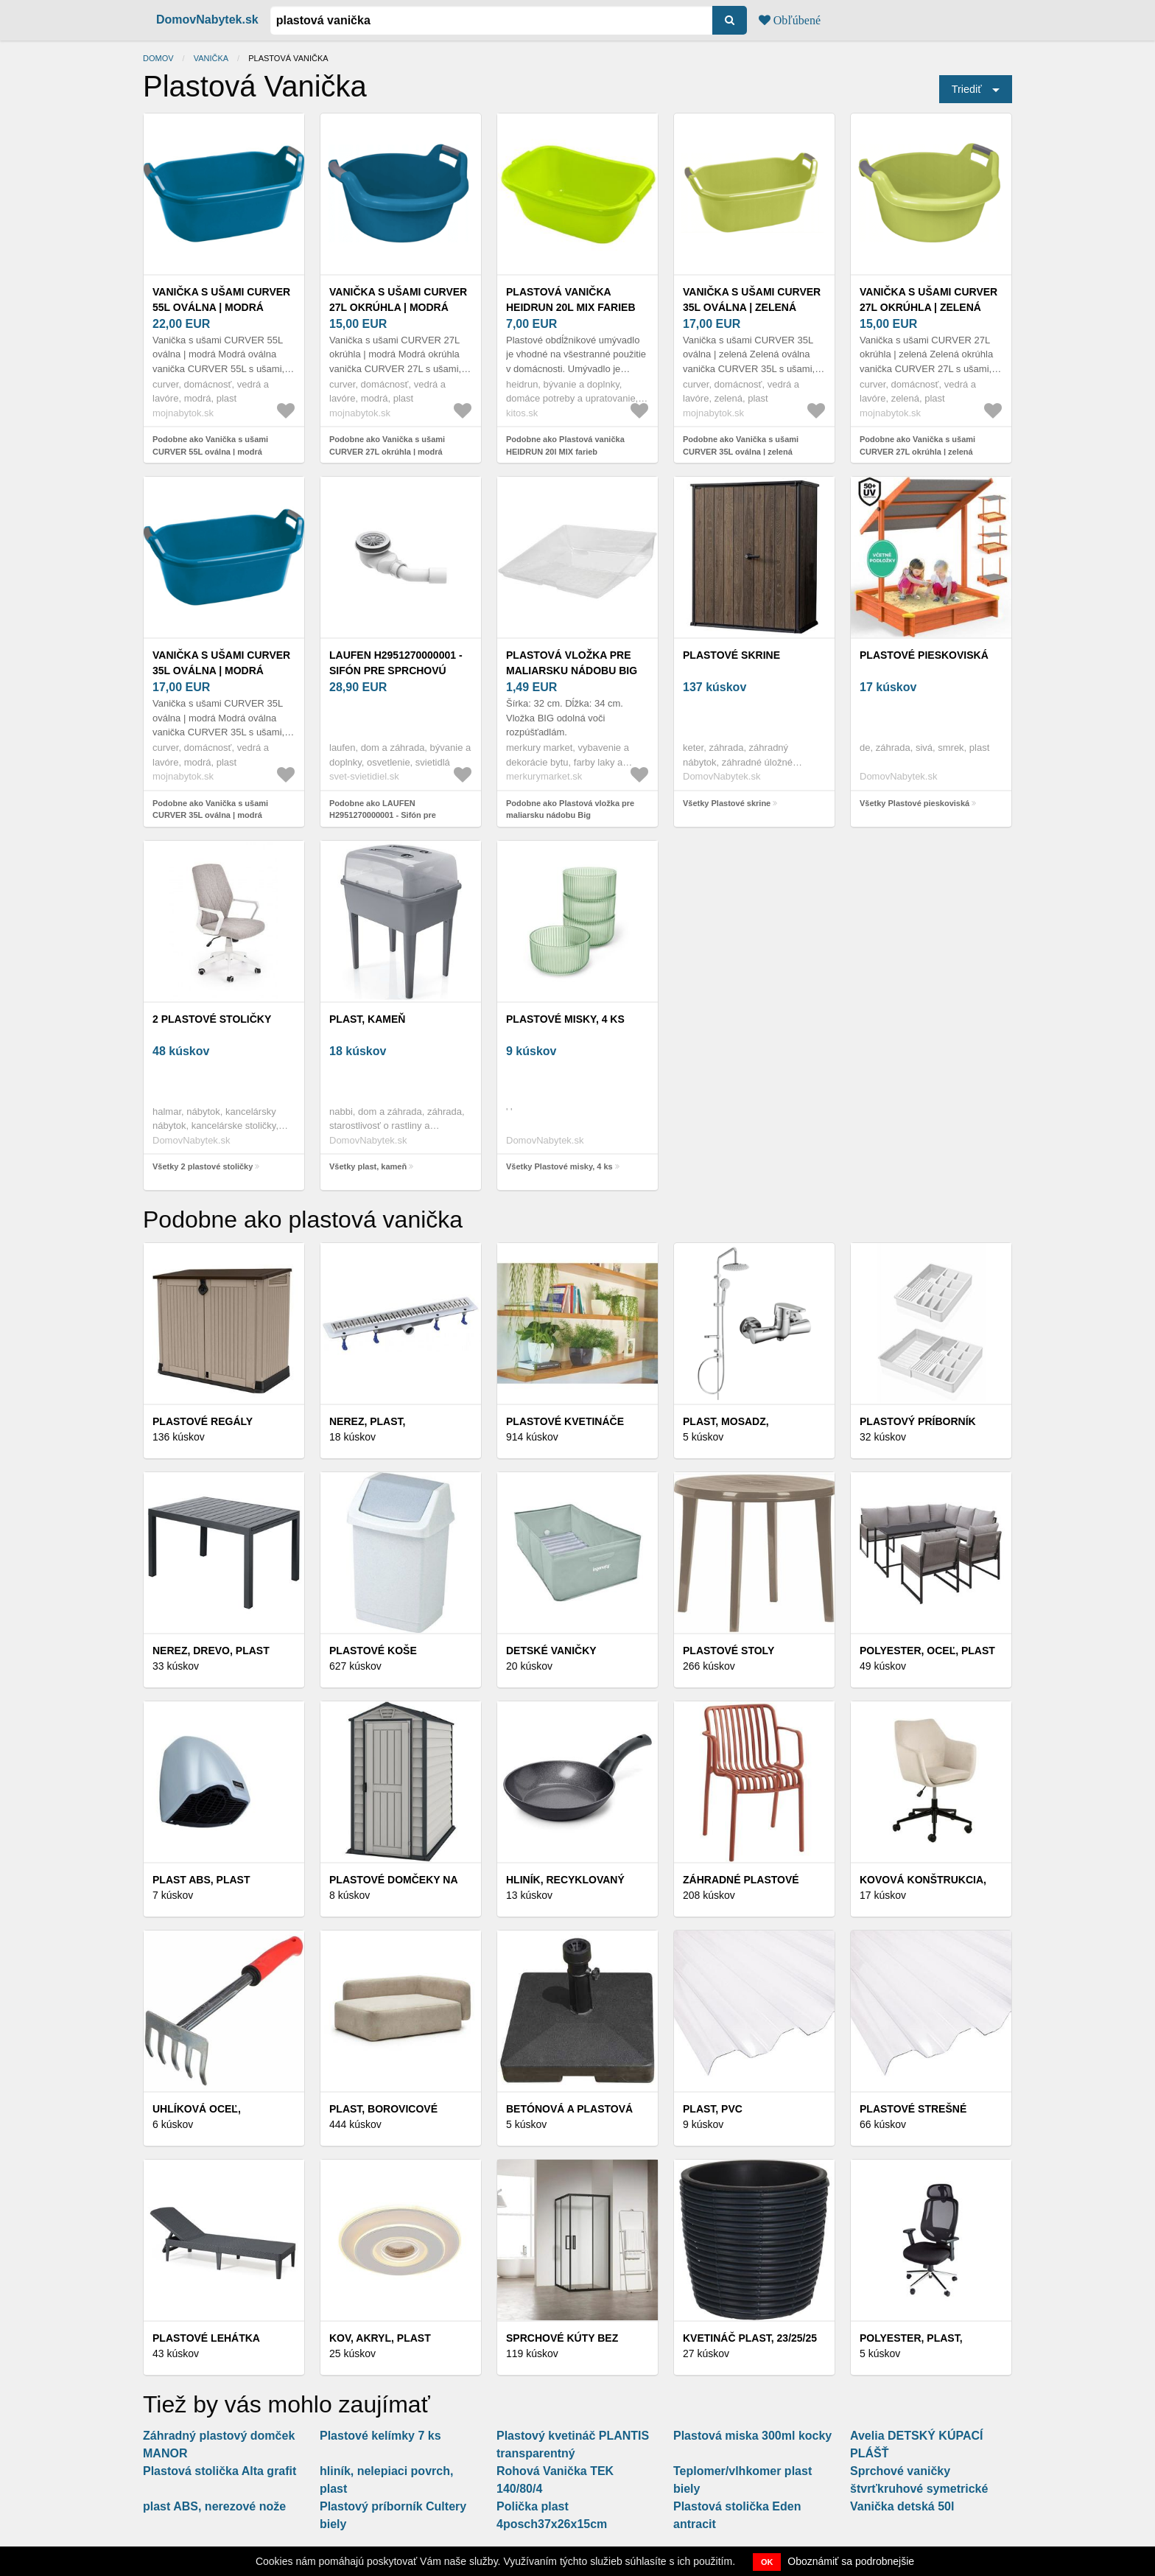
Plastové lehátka (206, 2338)
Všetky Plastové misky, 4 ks (559, 1166)
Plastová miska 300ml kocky (752, 2435)
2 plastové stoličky (211, 1019)
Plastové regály (202, 1421)
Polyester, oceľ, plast (927, 1650)
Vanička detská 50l (902, 2506)
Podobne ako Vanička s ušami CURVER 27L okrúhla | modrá (387, 445)
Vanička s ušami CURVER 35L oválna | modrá (221, 662)
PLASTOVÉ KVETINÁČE (565, 1421)
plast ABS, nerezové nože (214, 2506)
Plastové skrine (731, 655)
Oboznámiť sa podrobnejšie (850, 2561)
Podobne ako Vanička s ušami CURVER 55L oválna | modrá (210, 445)
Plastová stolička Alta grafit (219, 2471)
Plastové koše (373, 1650)
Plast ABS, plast (201, 1880)
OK (767, 2562)
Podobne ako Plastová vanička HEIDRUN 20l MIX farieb (565, 445)
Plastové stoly (728, 1650)
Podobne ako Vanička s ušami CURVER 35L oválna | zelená (740, 445)
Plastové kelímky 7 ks (380, 2435)
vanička (211, 58)
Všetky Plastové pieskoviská (914, 803)
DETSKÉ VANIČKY (551, 1650)
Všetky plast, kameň (368, 1166)
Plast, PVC (712, 2109)
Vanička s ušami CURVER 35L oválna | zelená (752, 299)
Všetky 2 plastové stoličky (202, 1166)
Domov (158, 58)
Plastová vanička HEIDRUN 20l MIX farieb (571, 299)
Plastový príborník (918, 1421)
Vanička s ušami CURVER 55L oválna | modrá (221, 299)
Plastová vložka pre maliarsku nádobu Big (571, 662)
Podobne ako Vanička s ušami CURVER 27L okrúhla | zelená (917, 445)
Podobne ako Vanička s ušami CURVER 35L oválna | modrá (210, 809)
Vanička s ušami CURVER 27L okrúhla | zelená (928, 299)
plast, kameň (367, 1019)
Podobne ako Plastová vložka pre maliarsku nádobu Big (570, 809)
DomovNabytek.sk (207, 19)
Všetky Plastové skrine (726, 803)
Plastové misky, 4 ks (565, 1019)
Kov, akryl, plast (380, 2338)
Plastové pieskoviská (924, 655)
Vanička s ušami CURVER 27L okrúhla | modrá (398, 299)
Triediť (967, 89)
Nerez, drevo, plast (211, 1650)
